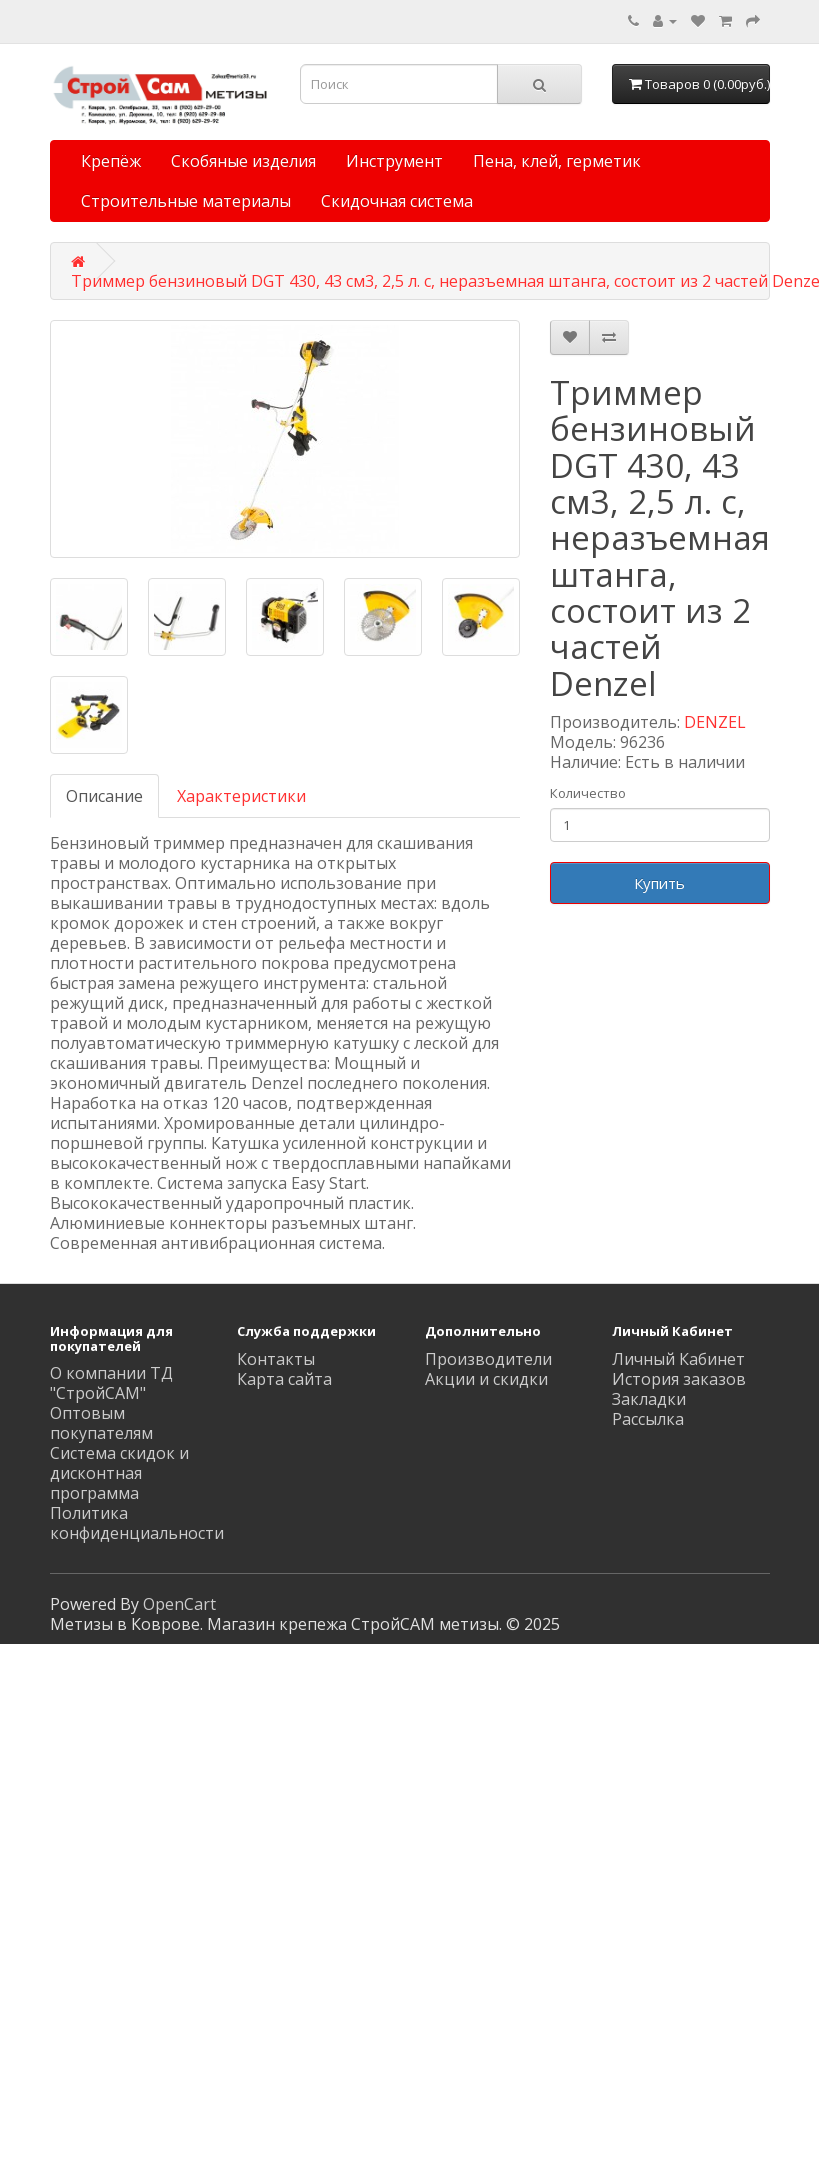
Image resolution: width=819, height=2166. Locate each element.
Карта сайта (284, 1379)
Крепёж (111, 161)
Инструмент (394, 161)
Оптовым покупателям (101, 1423)
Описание (104, 796)
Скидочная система (397, 201)
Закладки (649, 1399)
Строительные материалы (186, 201)
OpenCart (179, 1604)
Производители (488, 1359)
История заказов (679, 1379)
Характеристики (241, 796)
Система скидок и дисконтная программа (119, 1473)
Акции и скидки (486, 1379)
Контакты (276, 1359)
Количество (588, 793)
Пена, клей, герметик (557, 161)
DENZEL (715, 722)
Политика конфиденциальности (137, 1523)
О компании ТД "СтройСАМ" (111, 1383)
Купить (659, 883)
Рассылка (648, 1419)
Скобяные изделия (243, 161)
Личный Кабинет (678, 1359)
